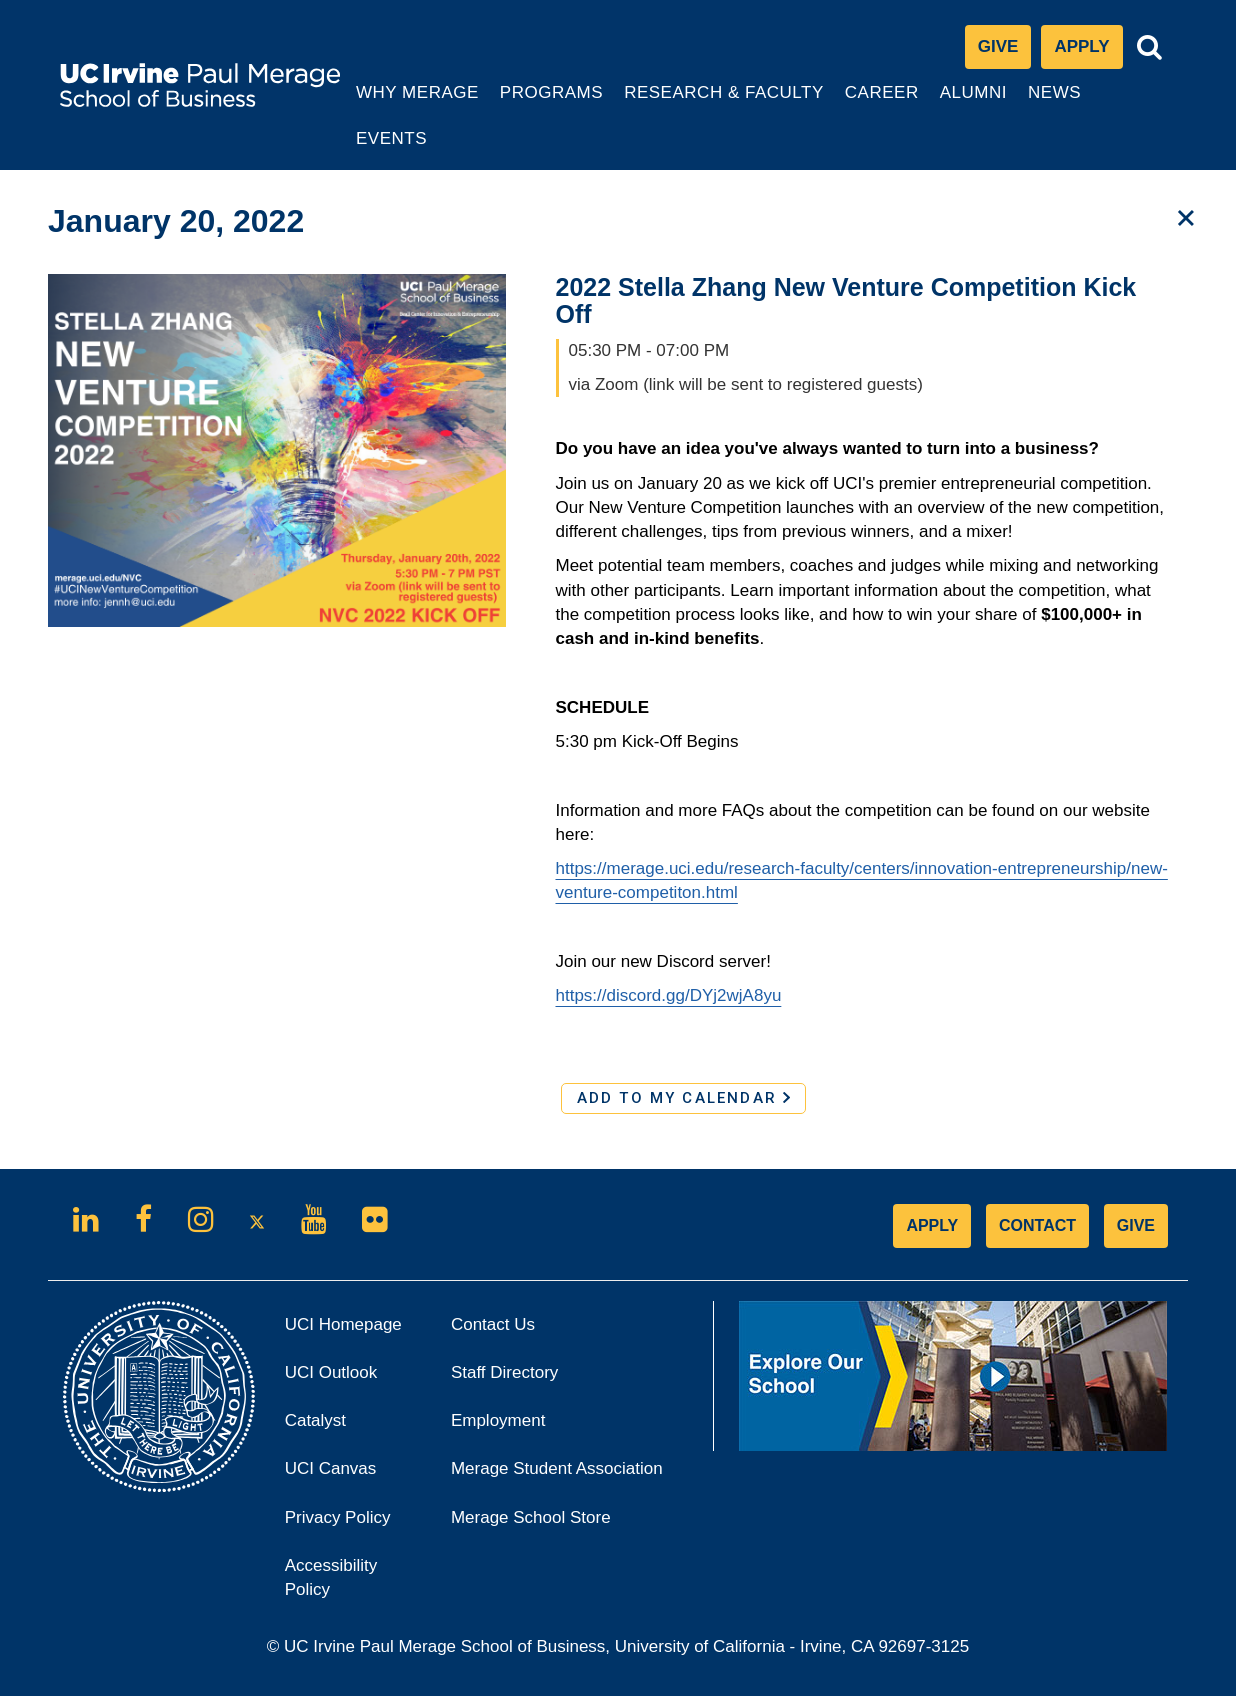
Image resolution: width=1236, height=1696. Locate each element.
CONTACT (1037, 1225)
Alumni (975, 103)
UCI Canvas (353, 1474)
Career (884, 103)
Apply (1088, 51)
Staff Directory (504, 1372)
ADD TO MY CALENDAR (684, 1098)
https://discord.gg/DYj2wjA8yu (669, 995)
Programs (552, 103)
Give (998, 46)
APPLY (932, 1225)
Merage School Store (558, 1523)
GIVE (1136, 1225)
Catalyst (343, 1426)
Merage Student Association (557, 1468)
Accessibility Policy (331, 1577)
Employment (498, 1420)
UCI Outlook (353, 1378)
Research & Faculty (723, 103)
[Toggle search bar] (1150, 47)
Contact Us (493, 1324)
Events (391, 138)
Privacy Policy (353, 1523)
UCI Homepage (353, 1330)
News (1054, 92)
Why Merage (417, 103)
